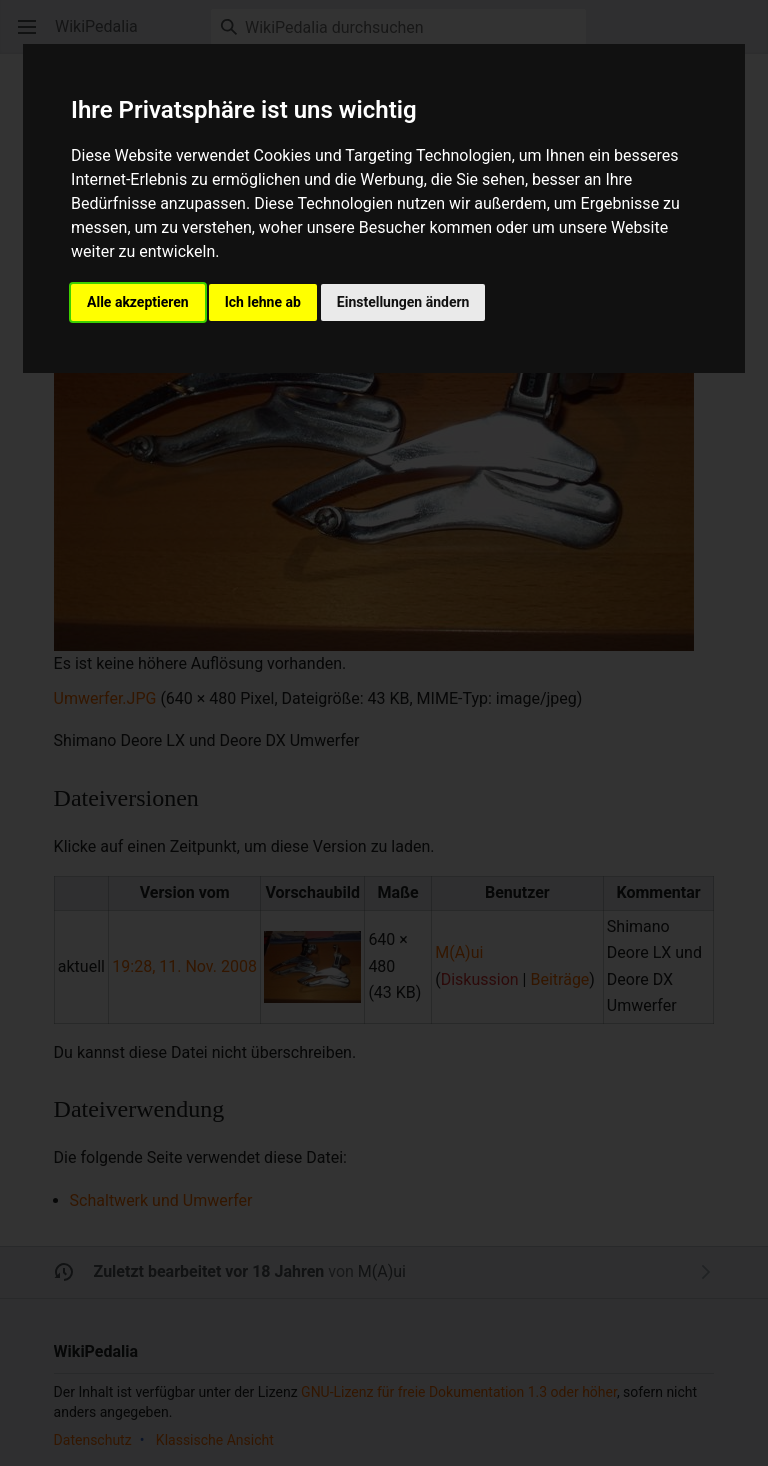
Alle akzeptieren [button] (138, 302)
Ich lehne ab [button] (263, 302)
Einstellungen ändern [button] (403, 302)
